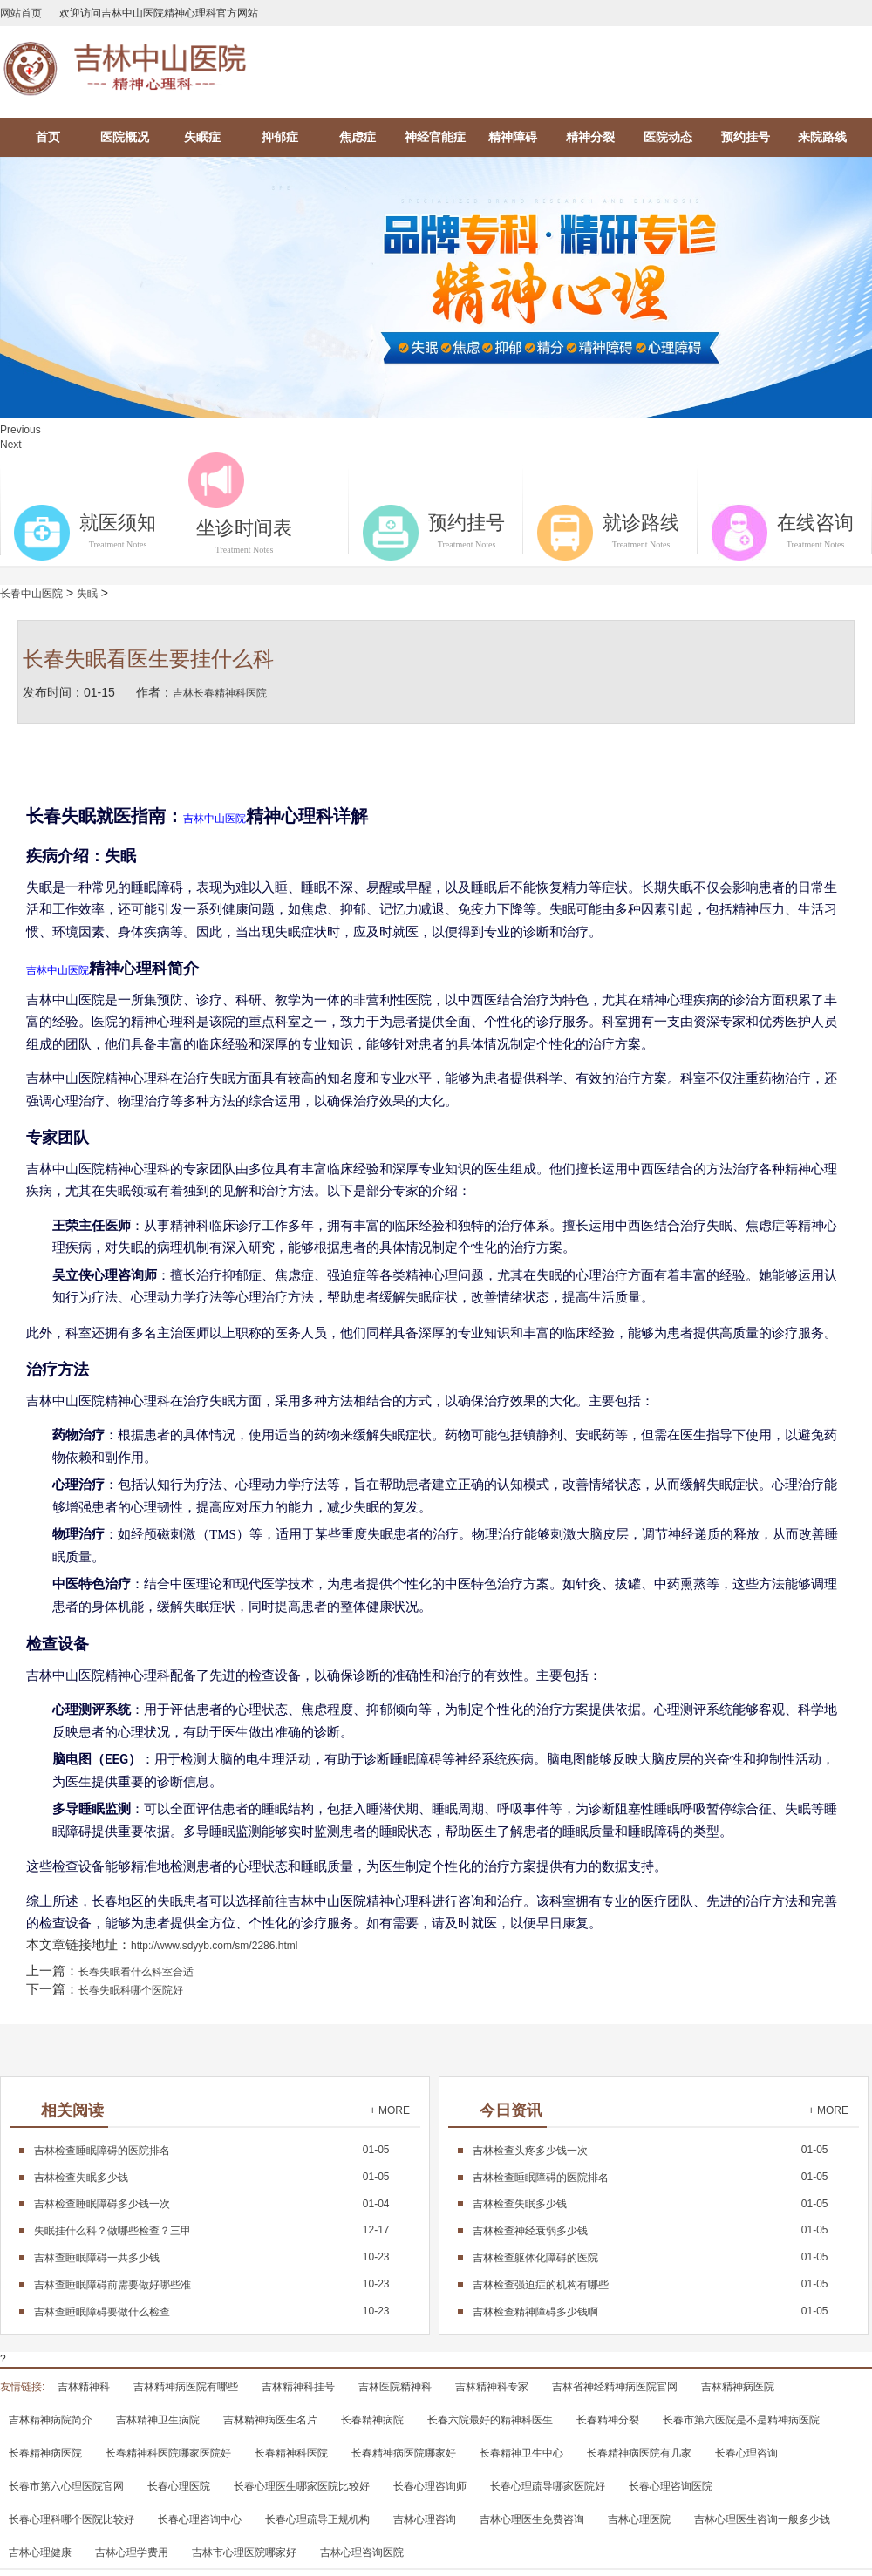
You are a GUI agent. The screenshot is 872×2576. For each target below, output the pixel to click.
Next (11, 444)
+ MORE (390, 2110)
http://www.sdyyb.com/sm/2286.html (214, 1946)
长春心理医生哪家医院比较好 (302, 2486)
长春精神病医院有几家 (639, 2453)
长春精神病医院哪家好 (403, 2453)
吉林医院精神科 (395, 2387)
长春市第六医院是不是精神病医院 (741, 2420)
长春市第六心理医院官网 (66, 2486)
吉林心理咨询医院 (362, 2552)
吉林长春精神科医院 (220, 693)
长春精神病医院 (45, 2453)
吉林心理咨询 (424, 2519)
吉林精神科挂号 (298, 2387)
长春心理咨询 (746, 2453)
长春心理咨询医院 (670, 2486)
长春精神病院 (372, 2420)
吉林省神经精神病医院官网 (615, 2387)
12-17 (212, 2230)
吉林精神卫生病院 (158, 2420)
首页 (48, 137)
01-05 (212, 2150)
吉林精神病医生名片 (270, 2420)
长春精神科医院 (291, 2453)
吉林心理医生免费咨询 (532, 2519)
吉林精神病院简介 (50, 2420)
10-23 (212, 2257)
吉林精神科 (84, 2387)
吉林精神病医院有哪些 (185, 2387)
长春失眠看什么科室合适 (136, 1972)
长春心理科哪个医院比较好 (71, 2519)
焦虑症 (357, 137)
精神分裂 (590, 137)
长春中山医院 (31, 594)
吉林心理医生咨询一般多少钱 (762, 2519)
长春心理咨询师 (430, 2486)
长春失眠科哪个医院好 (130, 1990)
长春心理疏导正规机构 (317, 2519)
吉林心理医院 (639, 2519)
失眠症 (202, 137)
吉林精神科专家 (491, 2387)
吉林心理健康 (40, 2552)
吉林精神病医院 (737, 2387)
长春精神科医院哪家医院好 (168, 2453)
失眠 (87, 594)
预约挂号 (745, 137)
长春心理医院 (178, 2486)
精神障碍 (512, 137)
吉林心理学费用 (131, 2552)
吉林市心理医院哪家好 (244, 2552)
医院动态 (668, 137)
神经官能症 (435, 137)
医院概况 (124, 137)
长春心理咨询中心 (200, 2519)
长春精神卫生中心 (521, 2453)
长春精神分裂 (607, 2420)
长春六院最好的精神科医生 (490, 2420)
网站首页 (21, 13)
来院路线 (822, 137)
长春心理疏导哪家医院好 (547, 2486)
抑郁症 (280, 137)
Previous (20, 430)
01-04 (212, 2204)
